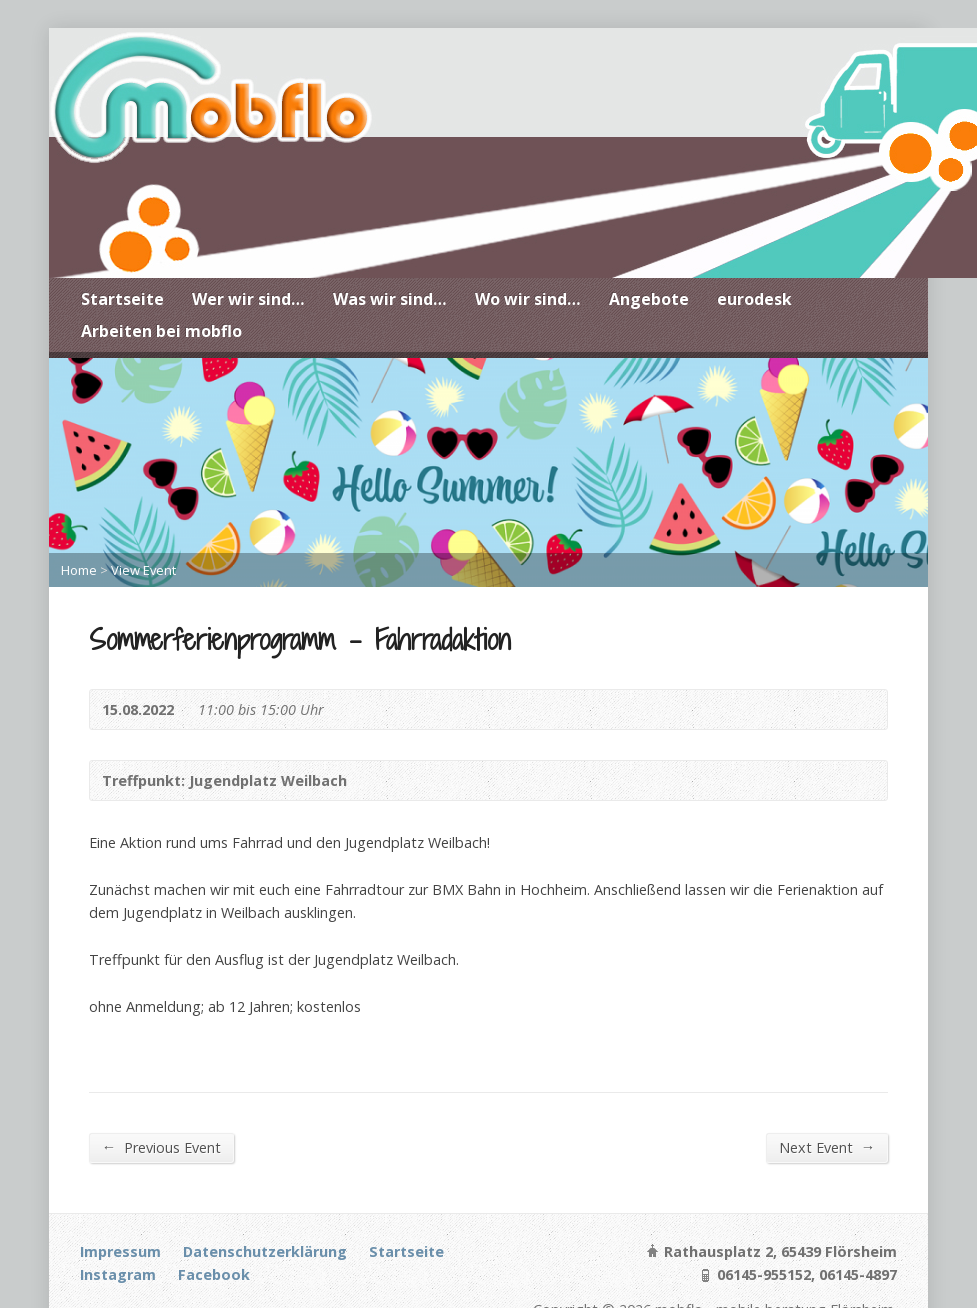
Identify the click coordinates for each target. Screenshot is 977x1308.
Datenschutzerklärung (265, 1251)
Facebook (214, 1274)
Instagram (118, 1274)
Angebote (649, 299)
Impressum (120, 1251)
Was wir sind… (390, 299)
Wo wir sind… (528, 299)
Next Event (827, 1147)
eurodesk (754, 299)
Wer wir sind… (248, 299)
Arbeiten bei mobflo (161, 331)
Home (79, 570)
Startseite (122, 299)
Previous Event (161, 1147)
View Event (143, 570)
